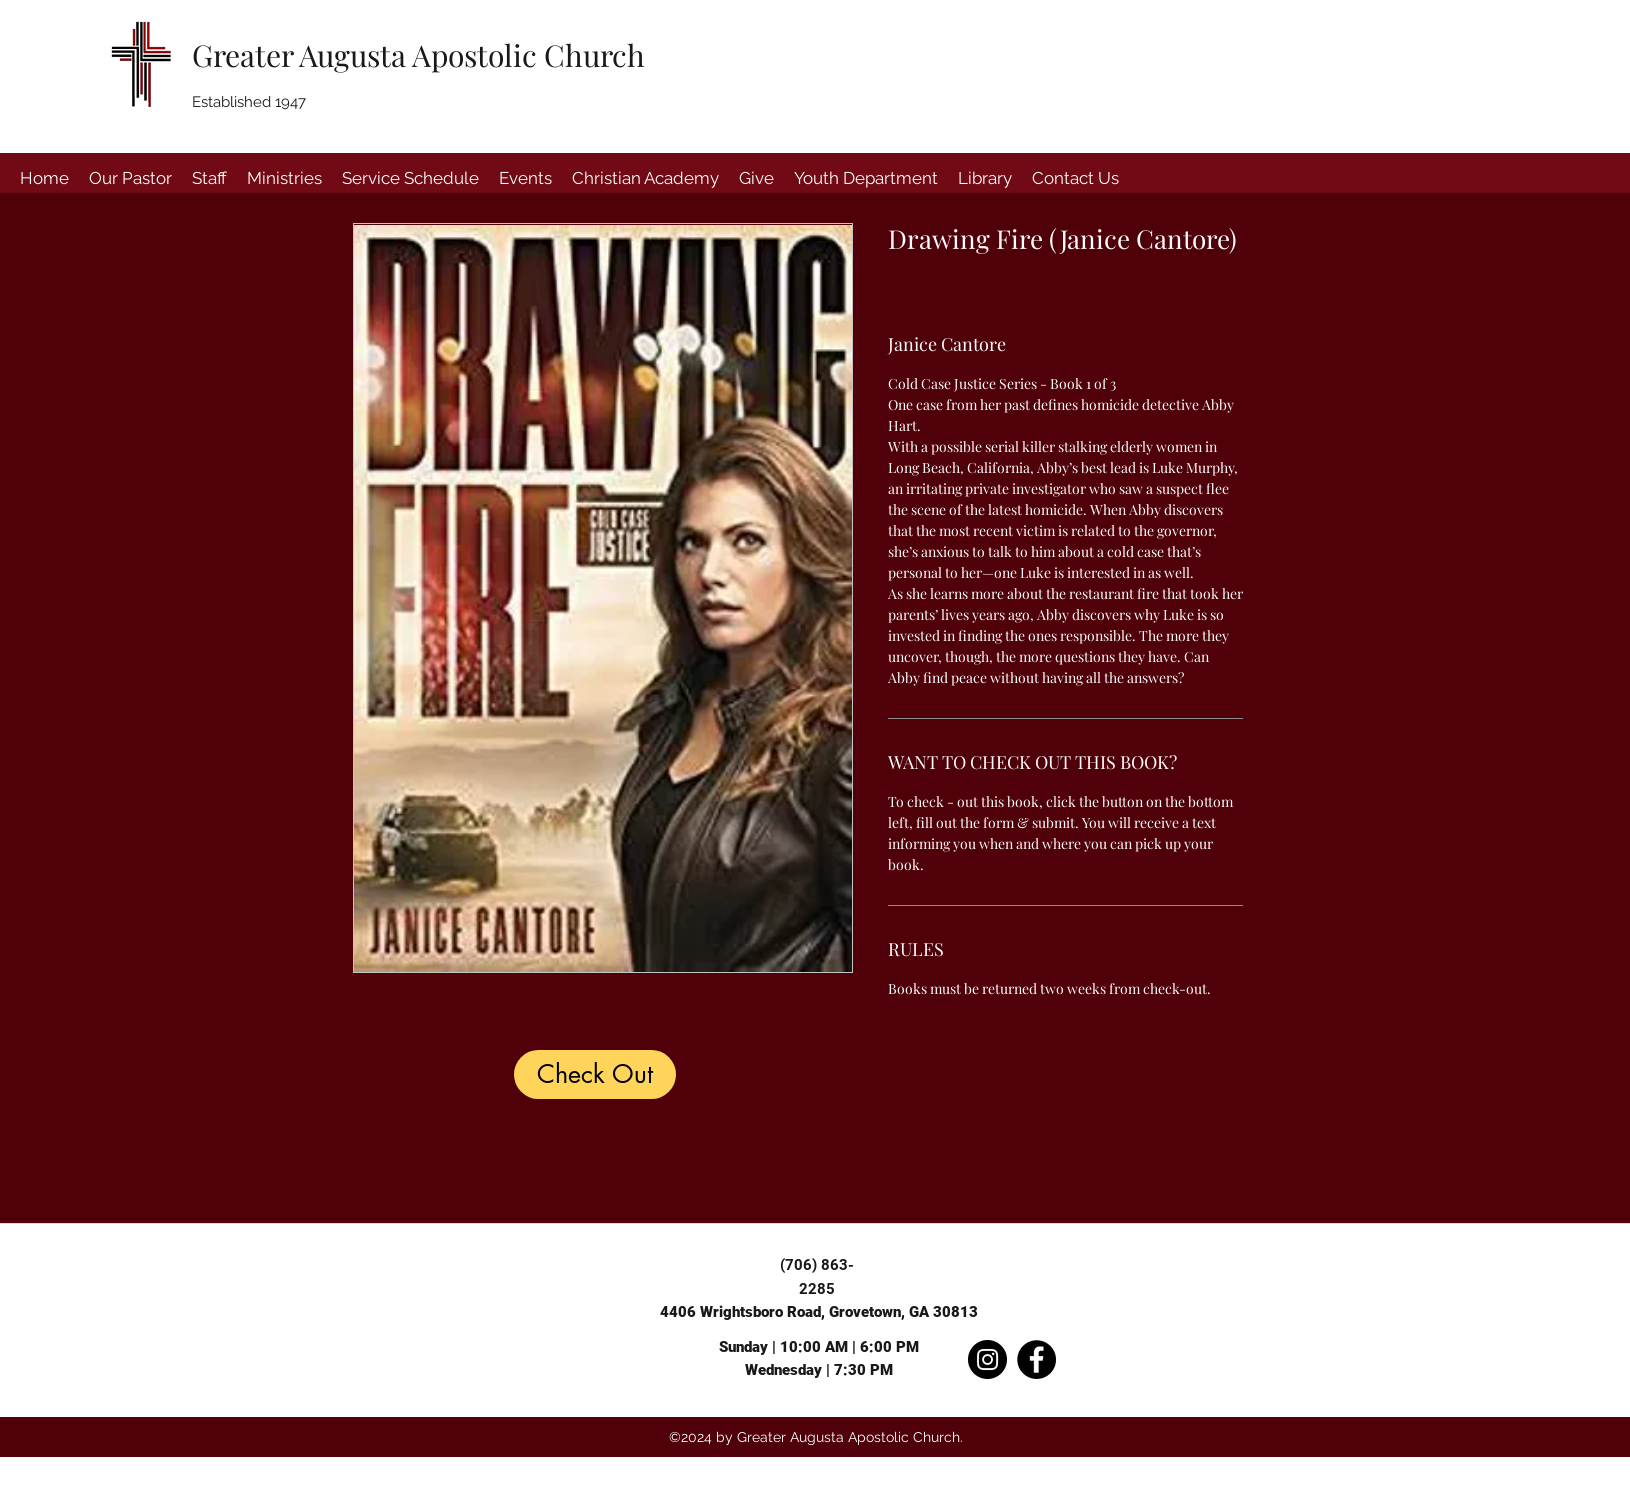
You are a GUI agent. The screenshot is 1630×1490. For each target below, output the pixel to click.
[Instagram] (987, 1359)
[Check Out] (595, 1074)
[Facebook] (1036, 1359)
